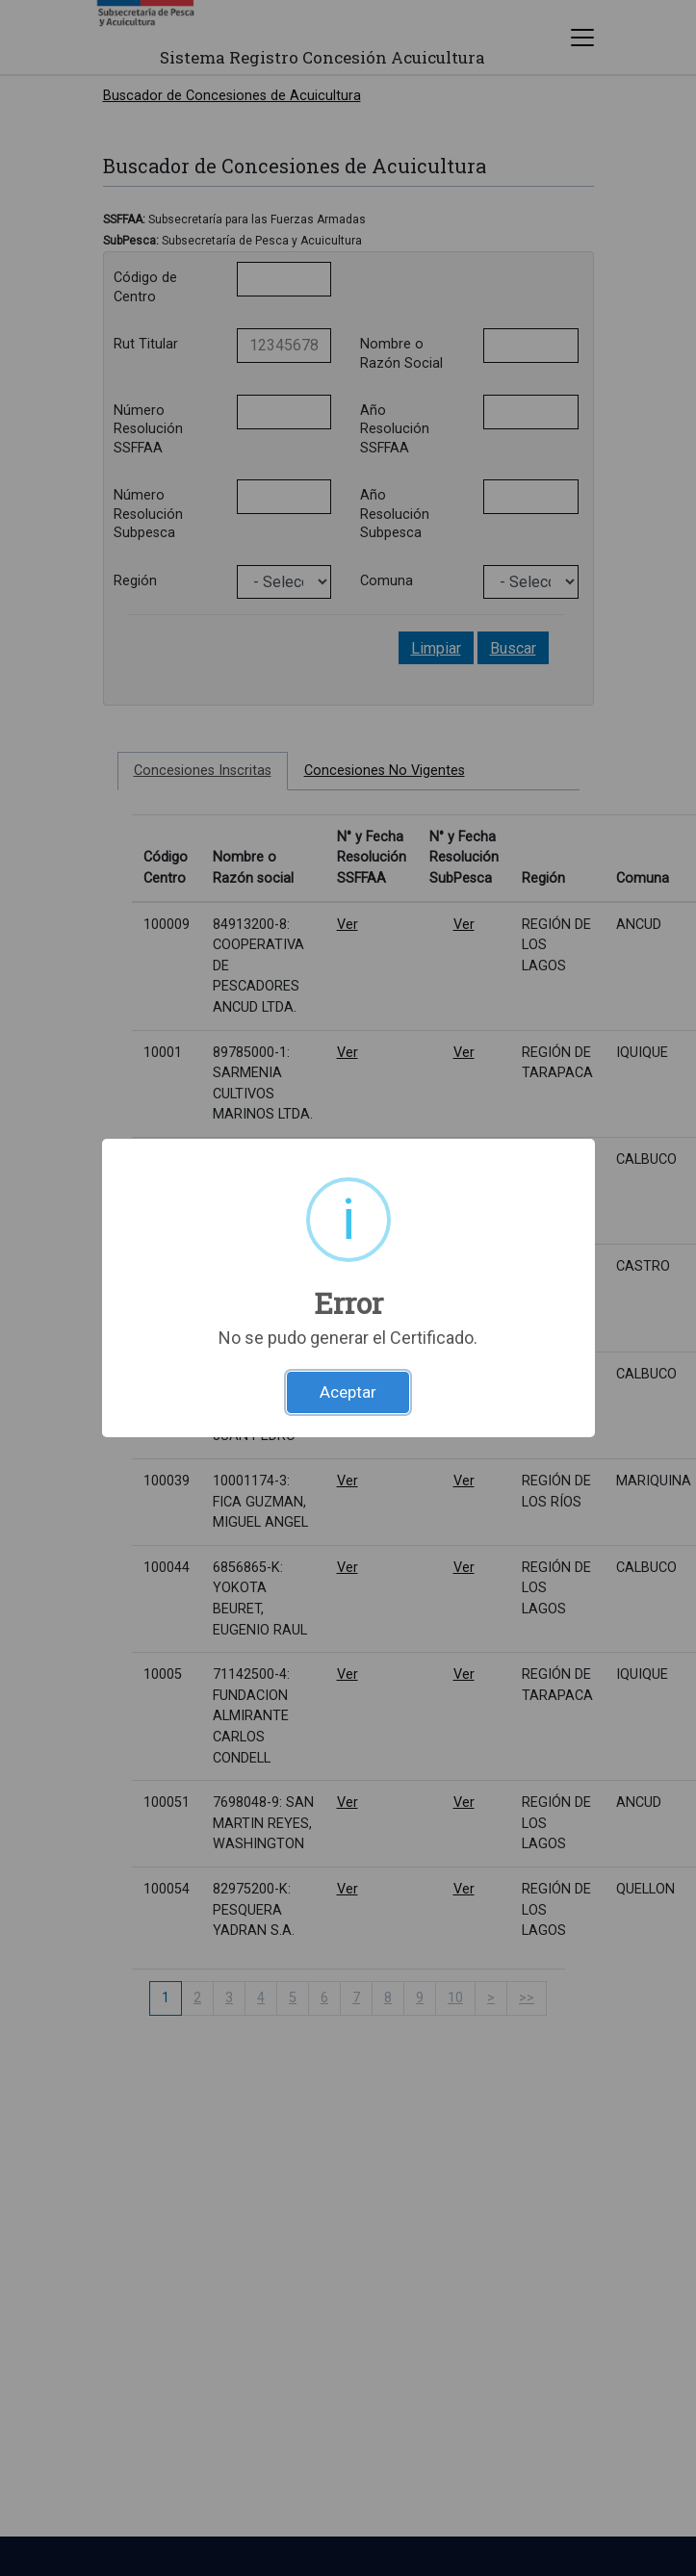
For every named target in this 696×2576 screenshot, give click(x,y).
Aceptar (348, 1392)
